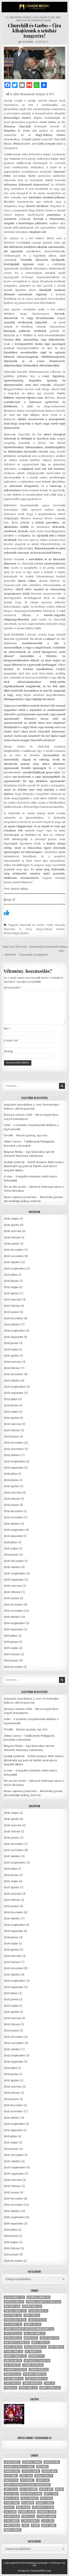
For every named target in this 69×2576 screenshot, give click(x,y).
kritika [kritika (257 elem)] (31, 2338)
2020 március (13, 1585)
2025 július (10, 1274)
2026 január (11, 1243)
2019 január (11, 1660)
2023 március (12, 1424)
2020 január (11, 1598)
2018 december (13, 1666)
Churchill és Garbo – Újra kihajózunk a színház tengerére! (34, 30)
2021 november (13, 1517)
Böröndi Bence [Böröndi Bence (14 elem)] (32, 2306)
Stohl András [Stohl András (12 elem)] (14, 2378)
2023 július (10, 1399)
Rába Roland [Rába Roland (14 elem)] (13, 2360)
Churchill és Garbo (31, 925)
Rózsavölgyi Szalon (41, 20)
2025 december (13, 1249)
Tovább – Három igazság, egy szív (26, 1135)
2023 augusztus (13, 1392)
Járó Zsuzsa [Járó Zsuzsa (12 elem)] (13, 2333)
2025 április (11, 1293)
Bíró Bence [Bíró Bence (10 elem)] (12, 2306)
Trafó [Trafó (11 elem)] (49, 2383)
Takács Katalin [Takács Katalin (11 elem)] (32, 2383)
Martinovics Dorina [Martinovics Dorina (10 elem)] (17, 2342)
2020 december (14, 1560)
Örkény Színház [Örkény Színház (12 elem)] (50, 2387)
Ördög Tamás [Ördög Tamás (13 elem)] (28, 2387)
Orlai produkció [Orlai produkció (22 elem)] (35, 2347)
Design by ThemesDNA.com (34, 2570)
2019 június (11, 1641)
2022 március (12, 1492)
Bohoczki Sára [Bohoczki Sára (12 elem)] (14, 2302)
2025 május (11, 1287)
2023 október (12, 1380)
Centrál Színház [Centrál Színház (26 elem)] (15, 2311)
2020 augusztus (14, 1579)
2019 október (12, 1616)
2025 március (12, 1299)
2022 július (10, 1473)
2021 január (11, 1554)
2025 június (11, 1280)
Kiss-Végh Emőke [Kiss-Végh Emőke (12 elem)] (35, 2333)
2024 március (12, 1361)
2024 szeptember (14, 1330)
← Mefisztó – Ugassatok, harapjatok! (25, 954)
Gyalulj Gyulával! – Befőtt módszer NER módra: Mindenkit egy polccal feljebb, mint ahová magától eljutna (34, 1166)
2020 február (12, 1592)
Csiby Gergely (15, 17)
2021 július (10, 1542)
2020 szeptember (15, 1573)
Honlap (8, 1051)
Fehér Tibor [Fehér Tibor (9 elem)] (31, 2315)
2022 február (12, 1498)
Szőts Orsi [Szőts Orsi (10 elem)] (12, 2383)
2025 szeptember (14, 1268)
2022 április (11, 1486)
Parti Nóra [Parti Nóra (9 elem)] (56, 2347)
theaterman (27, 41)
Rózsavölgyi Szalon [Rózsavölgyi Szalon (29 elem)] (37, 2360)
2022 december (13, 1442)
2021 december (13, 1511)
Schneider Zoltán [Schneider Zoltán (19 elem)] (15, 2369)
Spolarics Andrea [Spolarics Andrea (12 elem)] (35, 2374)
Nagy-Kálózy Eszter (50, 929)
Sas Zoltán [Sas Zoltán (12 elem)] (12, 2365)
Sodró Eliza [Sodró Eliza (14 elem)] (12, 2374)
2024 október (12, 1324)
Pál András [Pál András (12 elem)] (33, 2351)
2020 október (12, 1567)
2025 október (12, 1262)
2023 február (12, 1430)
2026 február (12, 1237)
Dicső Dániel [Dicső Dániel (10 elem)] (13, 2315)
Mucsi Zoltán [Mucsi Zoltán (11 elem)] (13, 2347)
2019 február (12, 1654)
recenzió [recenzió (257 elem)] (36, 2356)
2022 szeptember (14, 1461)
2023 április (11, 1417)
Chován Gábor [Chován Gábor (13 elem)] (38, 2311)
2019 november (13, 1610)
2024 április (11, 1355)
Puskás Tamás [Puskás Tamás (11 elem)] (13, 2351)
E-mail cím (12, 1040)
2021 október (12, 1523)
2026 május (11, 1218)
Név (7, 1028)
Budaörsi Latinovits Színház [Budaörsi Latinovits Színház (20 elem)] (43, 2302)
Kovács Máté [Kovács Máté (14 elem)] (13, 2338)
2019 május (11, 1648)
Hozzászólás (13, 987)
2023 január (11, 1436)
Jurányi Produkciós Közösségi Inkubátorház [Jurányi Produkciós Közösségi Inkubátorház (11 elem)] (29, 2329)
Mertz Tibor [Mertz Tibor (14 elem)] (40, 2342)
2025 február (12, 1305)
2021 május (11, 1548)
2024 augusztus (13, 1336)
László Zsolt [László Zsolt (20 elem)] (49, 2338)
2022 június (11, 1480)
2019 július (10, 1635)
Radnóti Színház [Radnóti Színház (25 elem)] (15, 2356)
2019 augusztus (13, 1629)
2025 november (14, 1256)
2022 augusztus (13, 1467)
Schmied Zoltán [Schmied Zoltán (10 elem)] (33, 2365)
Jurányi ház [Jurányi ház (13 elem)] (32, 2324)
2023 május (11, 1411)
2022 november (14, 1448)
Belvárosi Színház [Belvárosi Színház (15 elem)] (38, 2297)
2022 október (12, 1455)
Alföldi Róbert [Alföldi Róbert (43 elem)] (14, 2297)
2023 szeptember (14, 1386)
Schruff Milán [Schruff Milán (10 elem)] (38, 2369)
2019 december (13, 1604)
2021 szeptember (14, 1529)
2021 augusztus (13, 1536)
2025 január (11, 1312)
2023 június (11, 1405)
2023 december (13, 1374)
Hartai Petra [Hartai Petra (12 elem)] (37, 2320)
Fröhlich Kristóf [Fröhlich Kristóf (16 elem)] (15, 2320)
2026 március (12, 1231)
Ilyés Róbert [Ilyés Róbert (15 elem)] (13, 2324)
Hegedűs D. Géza (30, 17)
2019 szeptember (14, 1623)
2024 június (11, 1343)
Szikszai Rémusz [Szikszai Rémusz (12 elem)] (36, 2378)
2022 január (11, 1504)
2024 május (11, 1349)
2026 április (11, 1224)
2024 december (13, 1318)
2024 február (12, 1368)
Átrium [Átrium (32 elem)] (10, 2387)
